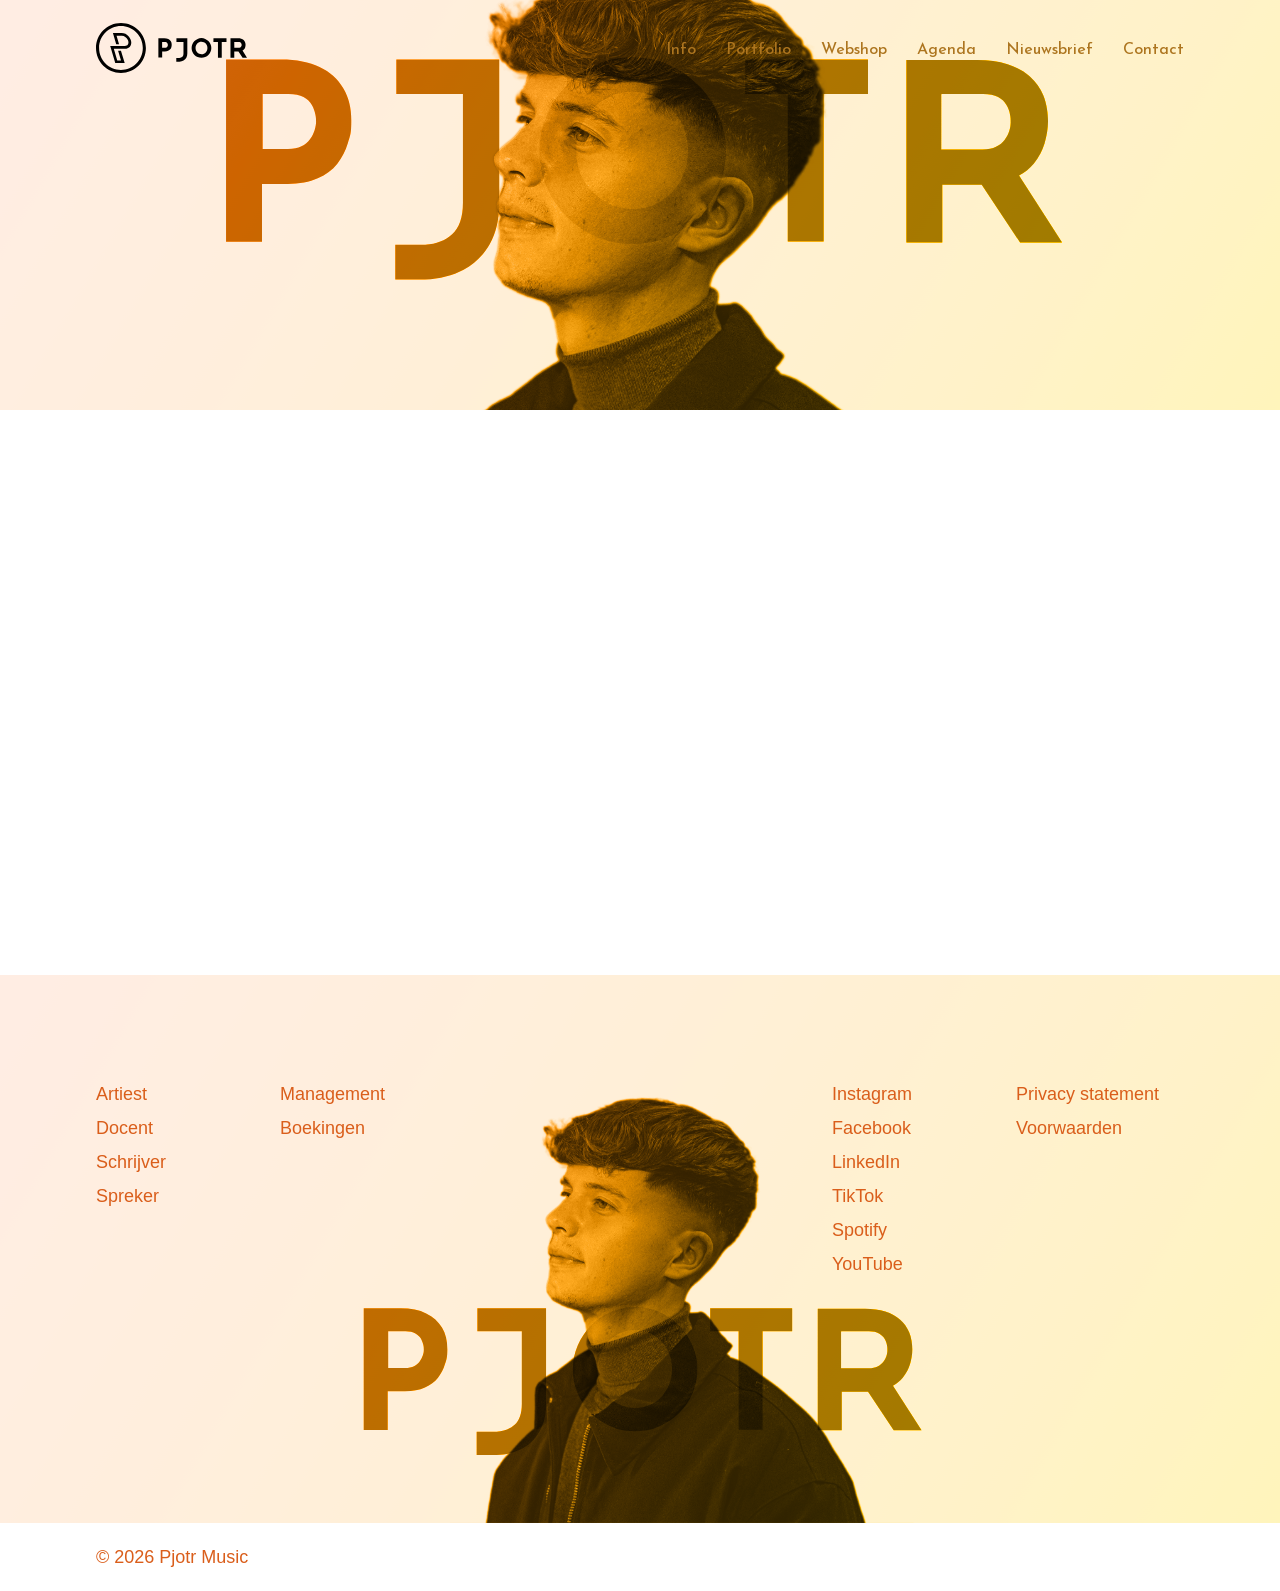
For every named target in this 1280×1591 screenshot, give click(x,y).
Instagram (872, 1094)
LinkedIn (866, 1162)
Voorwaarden (1069, 1128)
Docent (124, 1128)
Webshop (854, 50)
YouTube (867, 1264)
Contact (1153, 50)
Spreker (127, 1196)
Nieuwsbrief (1049, 50)
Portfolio (758, 50)
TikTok (857, 1196)
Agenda (946, 50)
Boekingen (322, 1128)
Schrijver (131, 1162)
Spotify (859, 1230)
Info (681, 50)
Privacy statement (1087, 1094)
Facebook (871, 1128)
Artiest (121, 1094)
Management (332, 1094)
